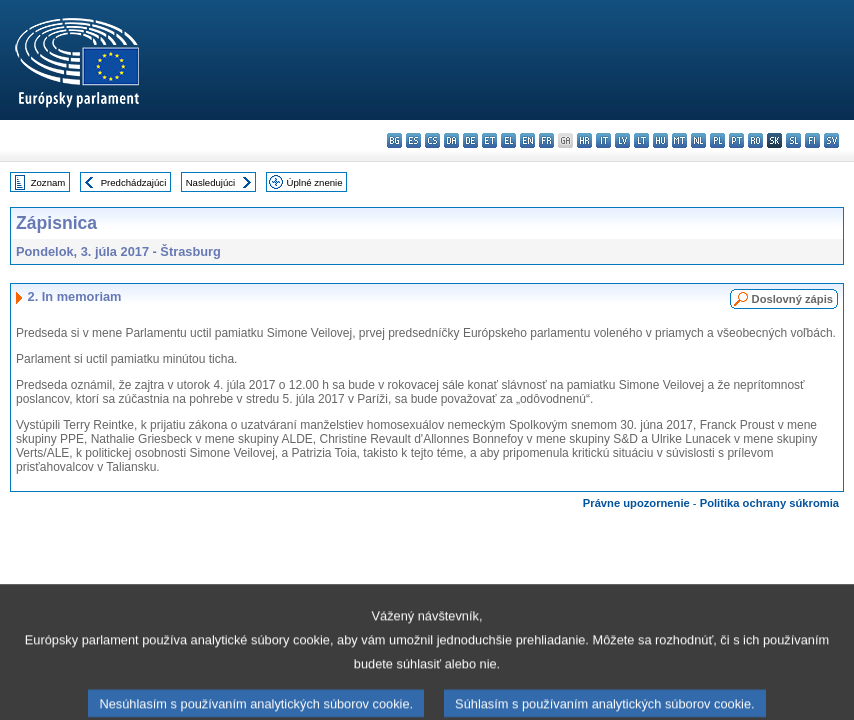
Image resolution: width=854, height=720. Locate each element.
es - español (413, 140)
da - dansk (451, 140)
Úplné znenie (315, 182)
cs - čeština (432, 140)
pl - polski (717, 140)
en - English (527, 140)
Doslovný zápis (792, 299)
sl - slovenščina (793, 140)
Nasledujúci (211, 182)
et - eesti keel (489, 140)
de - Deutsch (470, 140)
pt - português (736, 140)
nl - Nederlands (698, 140)
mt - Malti (679, 140)
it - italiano (603, 140)
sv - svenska (831, 140)
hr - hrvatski (584, 140)
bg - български (394, 140)
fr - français (546, 140)
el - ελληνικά (508, 140)
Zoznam (48, 182)
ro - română (755, 140)
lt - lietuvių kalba (641, 140)
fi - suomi (812, 140)
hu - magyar (660, 140)
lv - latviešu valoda (622, 140)
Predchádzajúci (134, 182)
